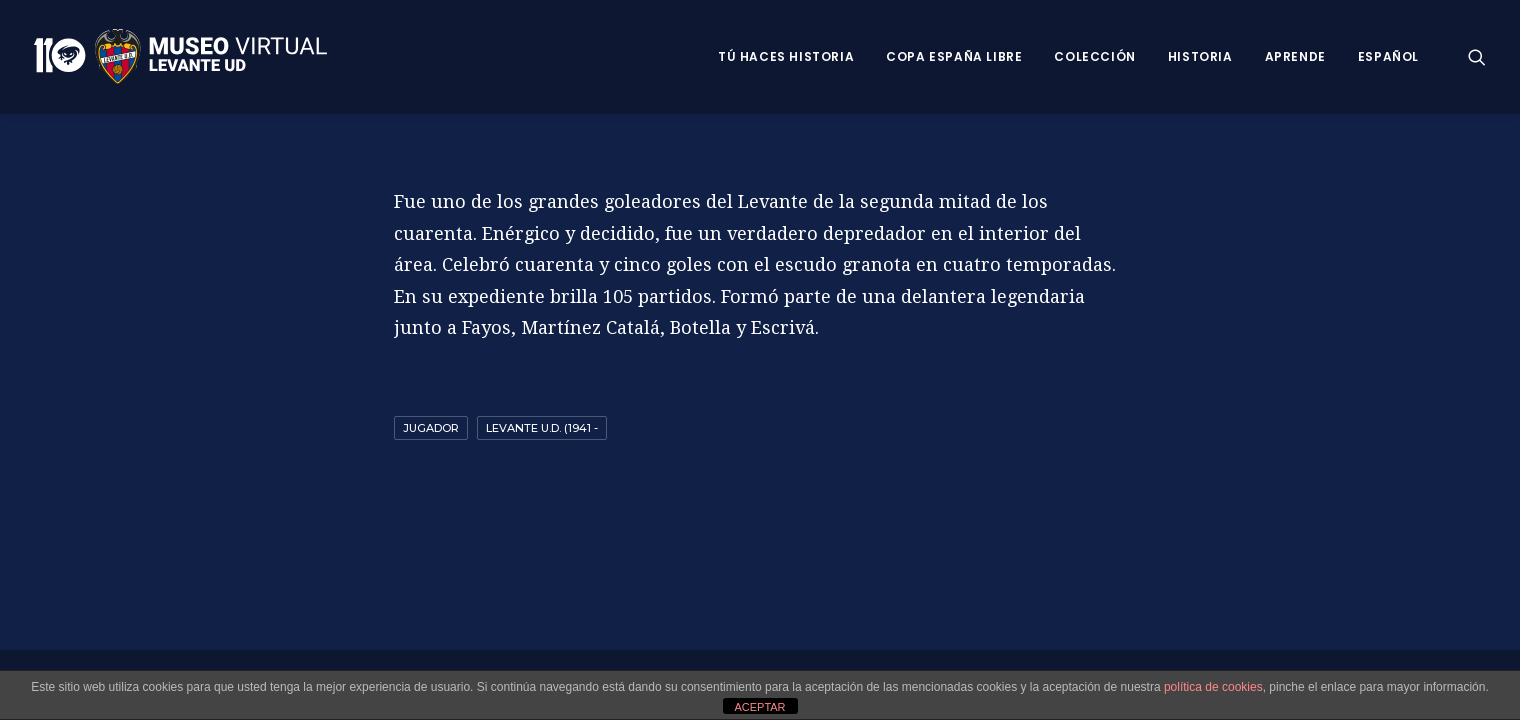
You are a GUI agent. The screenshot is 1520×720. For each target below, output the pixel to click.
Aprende (1295, 56)
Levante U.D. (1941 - (542, 428)
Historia (1200, 56)
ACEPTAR (759, 707)
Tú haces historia (786, 56)
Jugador (431, 428)
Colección (1094, 56)
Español (1388, 56)
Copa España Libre (954, 56)
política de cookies (1213, 687)
